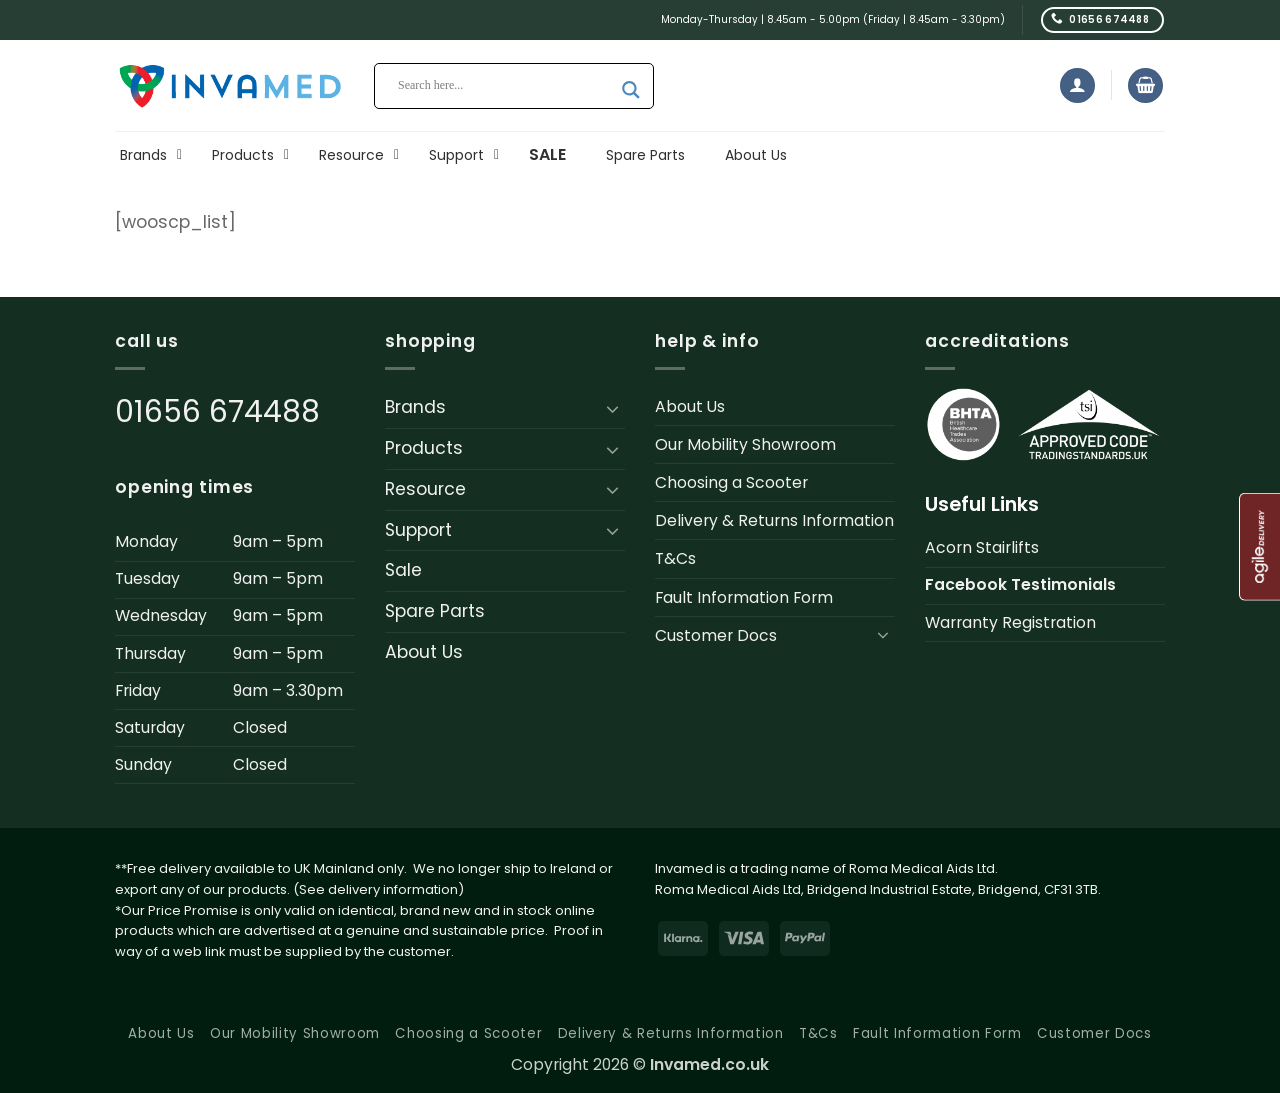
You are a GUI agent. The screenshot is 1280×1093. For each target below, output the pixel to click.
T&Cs (675, 558)
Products (424, 448)
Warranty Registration (1010, 622)
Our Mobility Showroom (745, 444)
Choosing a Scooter (731, 482)
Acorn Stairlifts (982, 547)
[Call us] (1102, 19)
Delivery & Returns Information (774, 520)
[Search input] (505, 86)
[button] (1077, 85)
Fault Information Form (744, 597)
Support (418, 530)
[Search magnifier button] (631, 90)
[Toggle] (613, 408)
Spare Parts (435, 611)
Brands (415, 407)
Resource (425, 489)
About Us (424, 652)
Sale (403, 570)
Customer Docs (716, 635)
